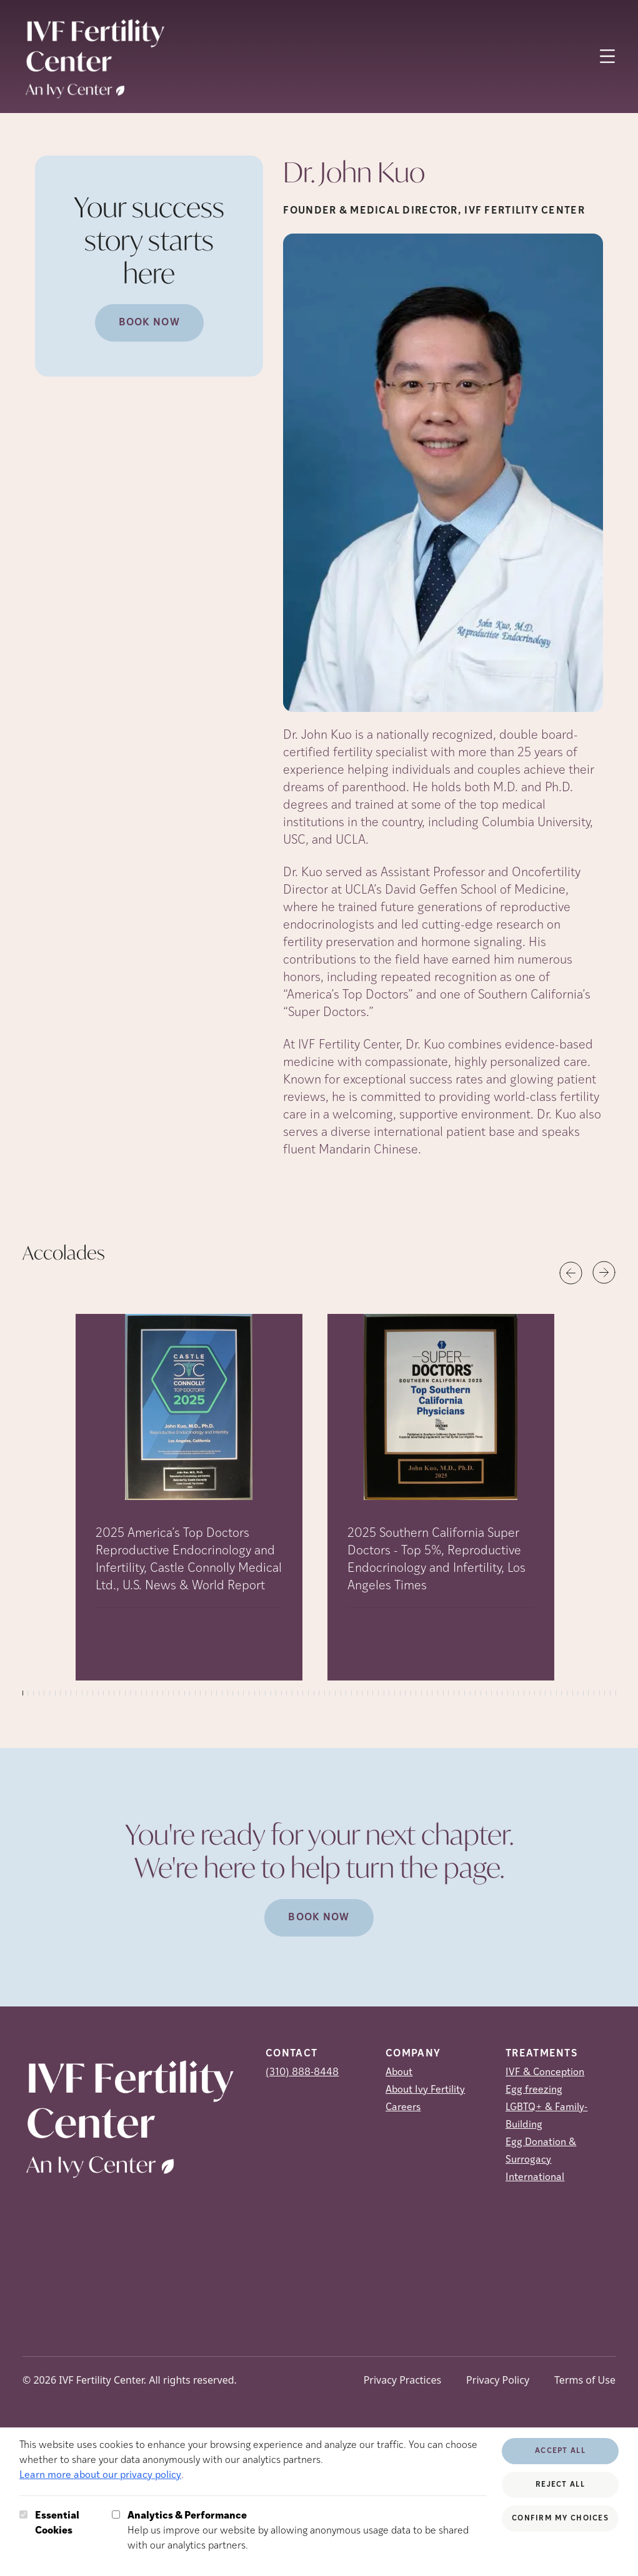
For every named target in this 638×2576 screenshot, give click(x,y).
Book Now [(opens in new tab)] (149, 323)
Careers (403, 2108)
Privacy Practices (402, 2380)
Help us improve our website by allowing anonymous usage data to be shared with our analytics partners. (307, 2530)
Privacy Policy (497, 2380)
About (399, 2073)
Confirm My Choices (560, 2518)
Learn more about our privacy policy (100, 2475)
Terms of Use (585, 2380)
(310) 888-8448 (302, 2073)
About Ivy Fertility (425, 2090)
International (535, 2178)
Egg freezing (534, 2090)
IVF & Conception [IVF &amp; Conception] (545, 2073)
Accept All (560, 2451)
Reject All (560, 2485)
